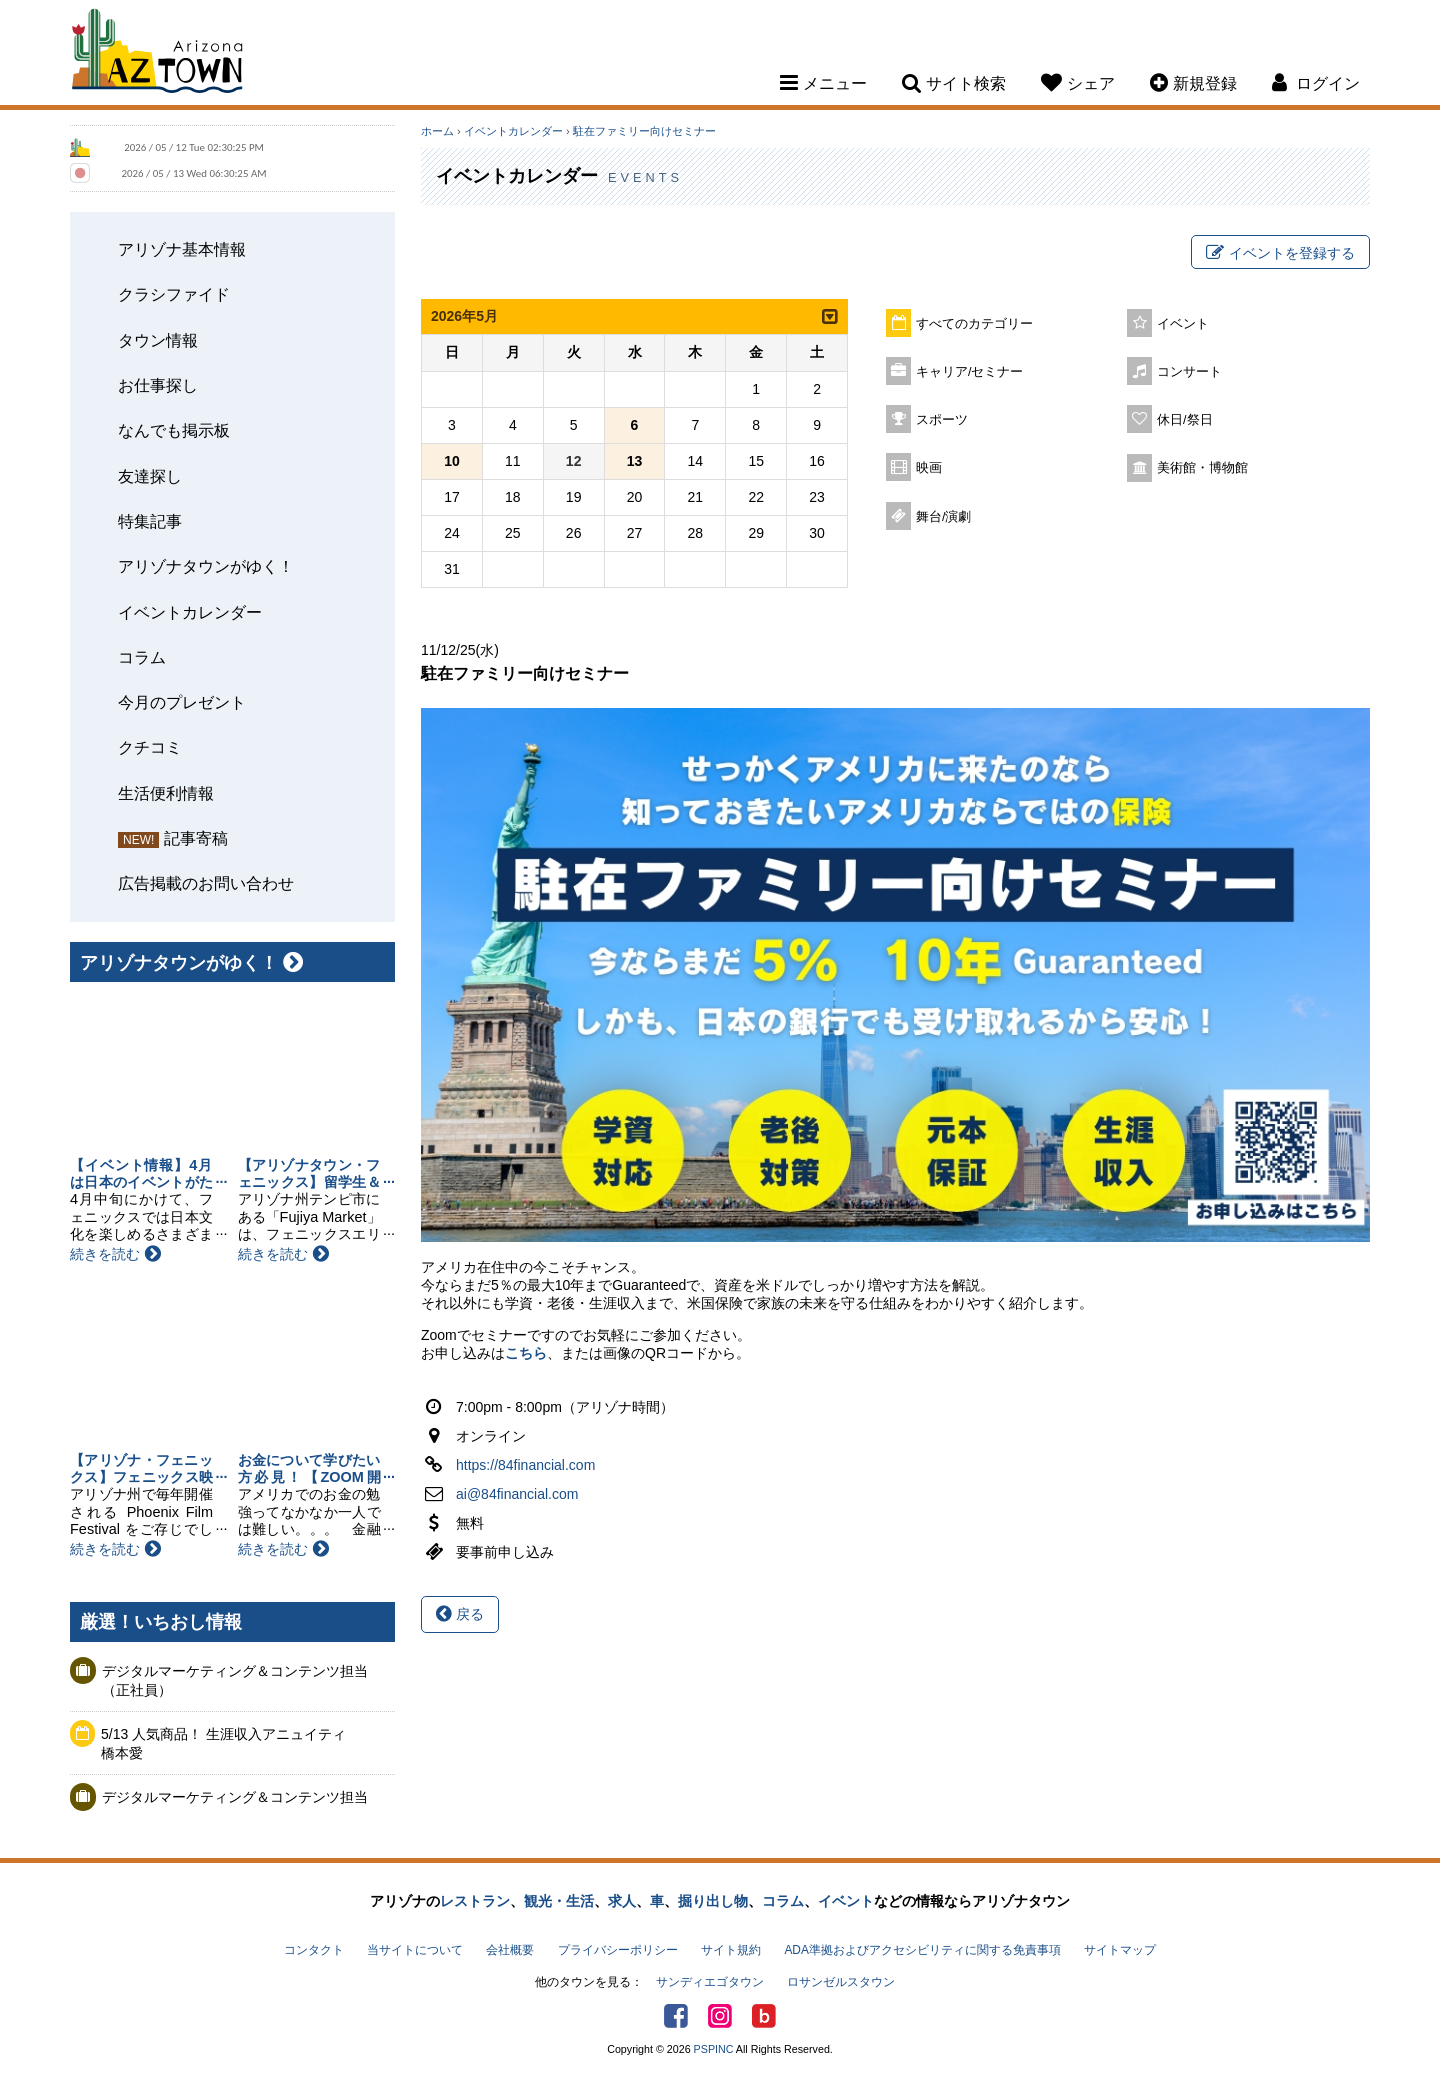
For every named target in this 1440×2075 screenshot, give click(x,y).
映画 (929, 468)
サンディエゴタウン (710, 1982)
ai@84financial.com (517, 1494)
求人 (622, 1901)
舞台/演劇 (944, 517)
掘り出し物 (713, 1901)
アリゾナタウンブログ (764, 2016)
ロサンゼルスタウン (841, 1982)
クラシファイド (174, 294)
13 (635, 461)
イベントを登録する (1280, 253)
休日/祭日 (1185, 420)
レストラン (475, 1901)
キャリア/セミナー (970, 372)
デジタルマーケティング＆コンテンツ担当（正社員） (235, 1681)
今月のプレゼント (182, 702)
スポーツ (942, 420)
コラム (142, 657)
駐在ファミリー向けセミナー (644, 131)
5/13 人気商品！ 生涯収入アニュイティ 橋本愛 (230, 1744)
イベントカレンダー (190, 612)
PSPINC (714, 2049)
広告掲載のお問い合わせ (206, 883)
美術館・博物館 (1202, 468)
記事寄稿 (196, 838)
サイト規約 (731, 1950)
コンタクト (314, 1950)
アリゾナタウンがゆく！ (206, 566)
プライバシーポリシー (618, 1950)
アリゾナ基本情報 (182, 249)
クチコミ (150, 747)
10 (452, 461)
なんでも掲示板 (174, 430)
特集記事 (150, 521)
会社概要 (510, 1950)
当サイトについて (415, 1950)
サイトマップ (1120, 1950)
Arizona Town (157, 55)
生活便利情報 (166, 793)
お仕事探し (158, 385)
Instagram (720, 2016)
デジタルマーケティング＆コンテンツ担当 (235, 1797)
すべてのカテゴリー (974, 324)
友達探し (150, 476)
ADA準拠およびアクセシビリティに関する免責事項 (922, 1950)
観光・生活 (559, 1901)
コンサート (1189, 372)
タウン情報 (158, 340)
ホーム (437, 131)
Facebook (676, 2016)
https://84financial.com (525, 1465)
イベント (1183, 324)
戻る (460, 1614)
